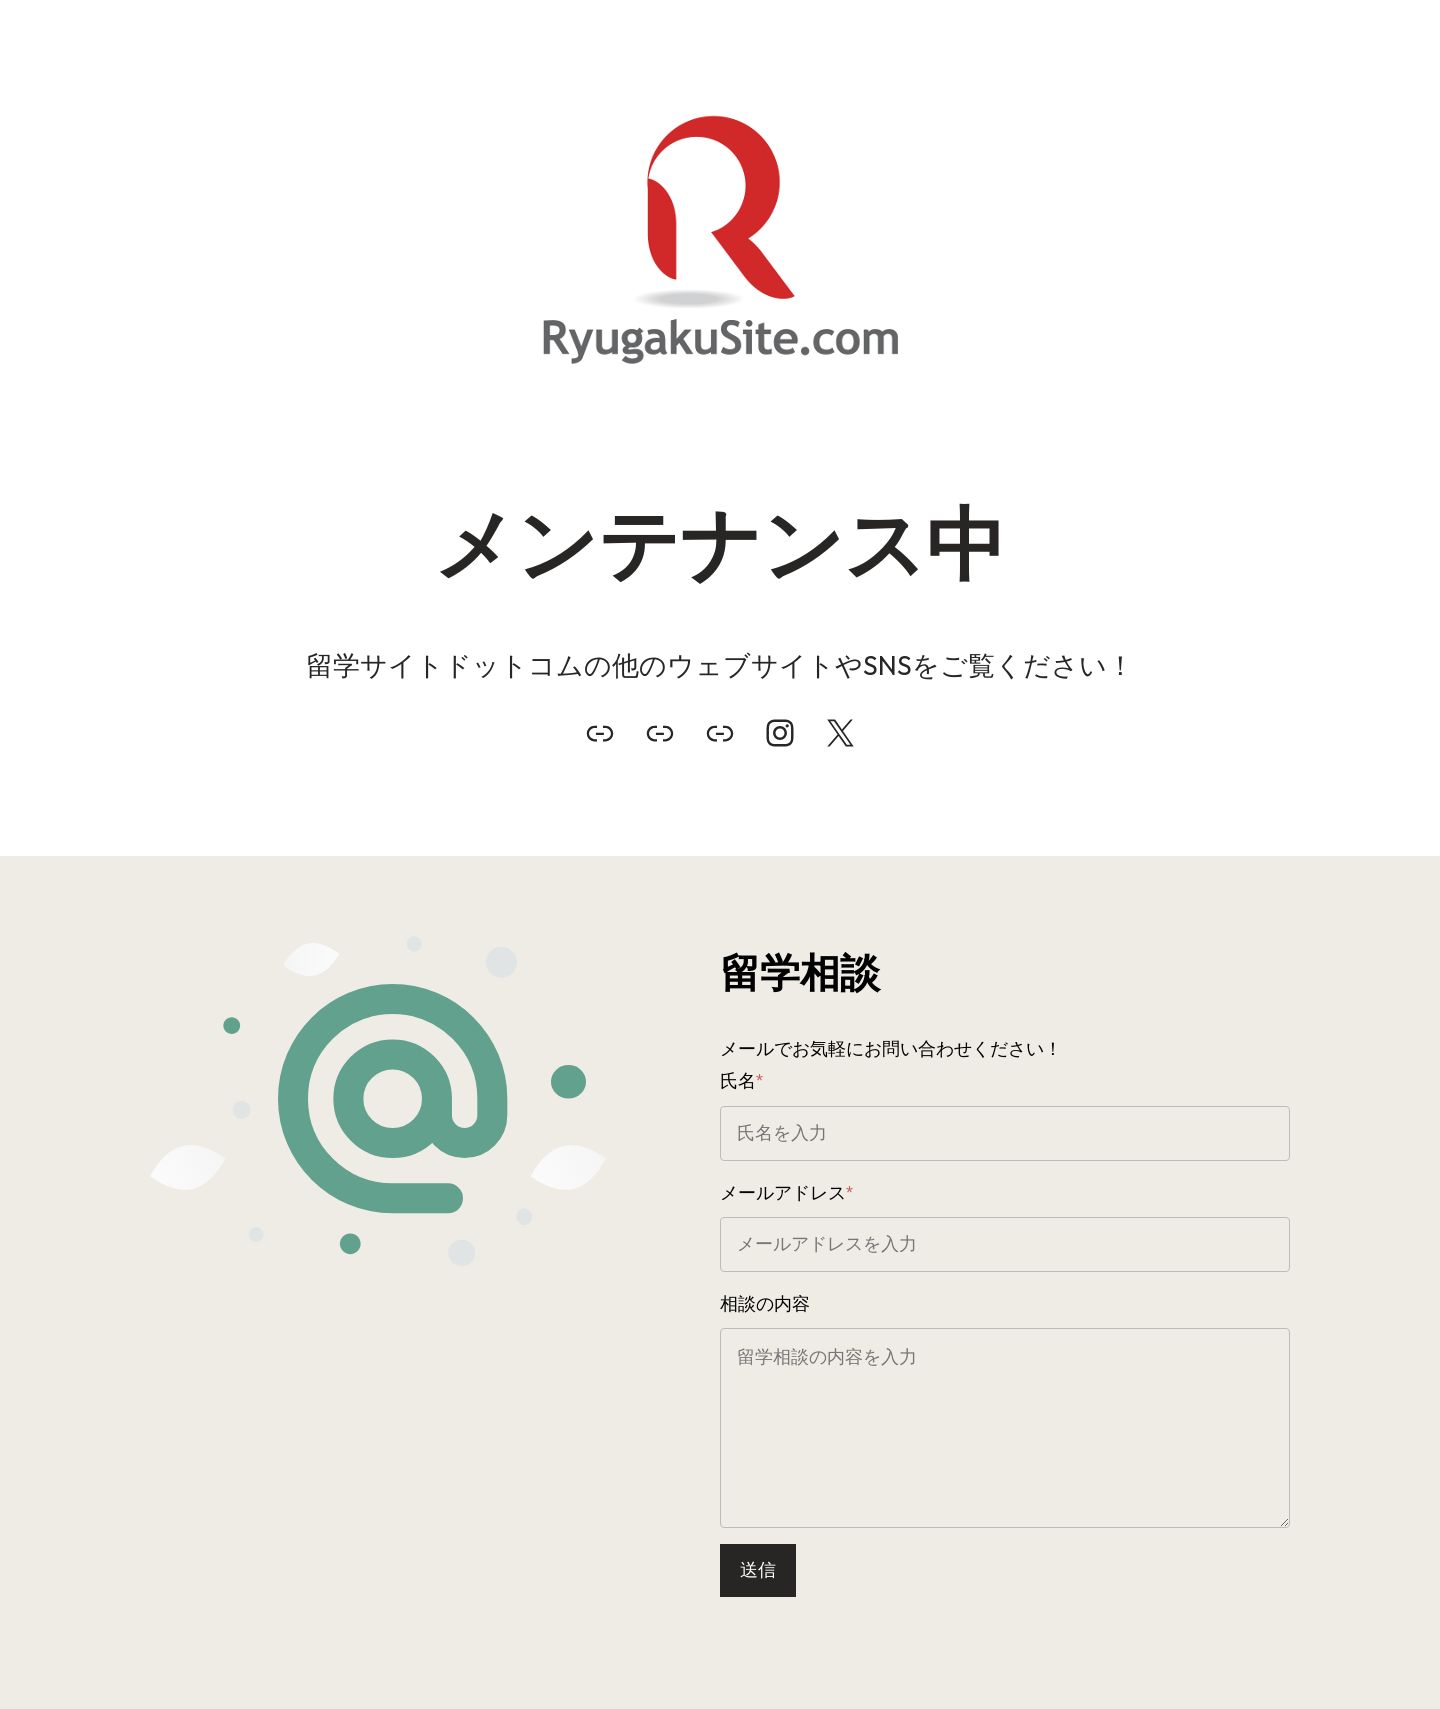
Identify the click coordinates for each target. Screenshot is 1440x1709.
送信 (758, 1570)
